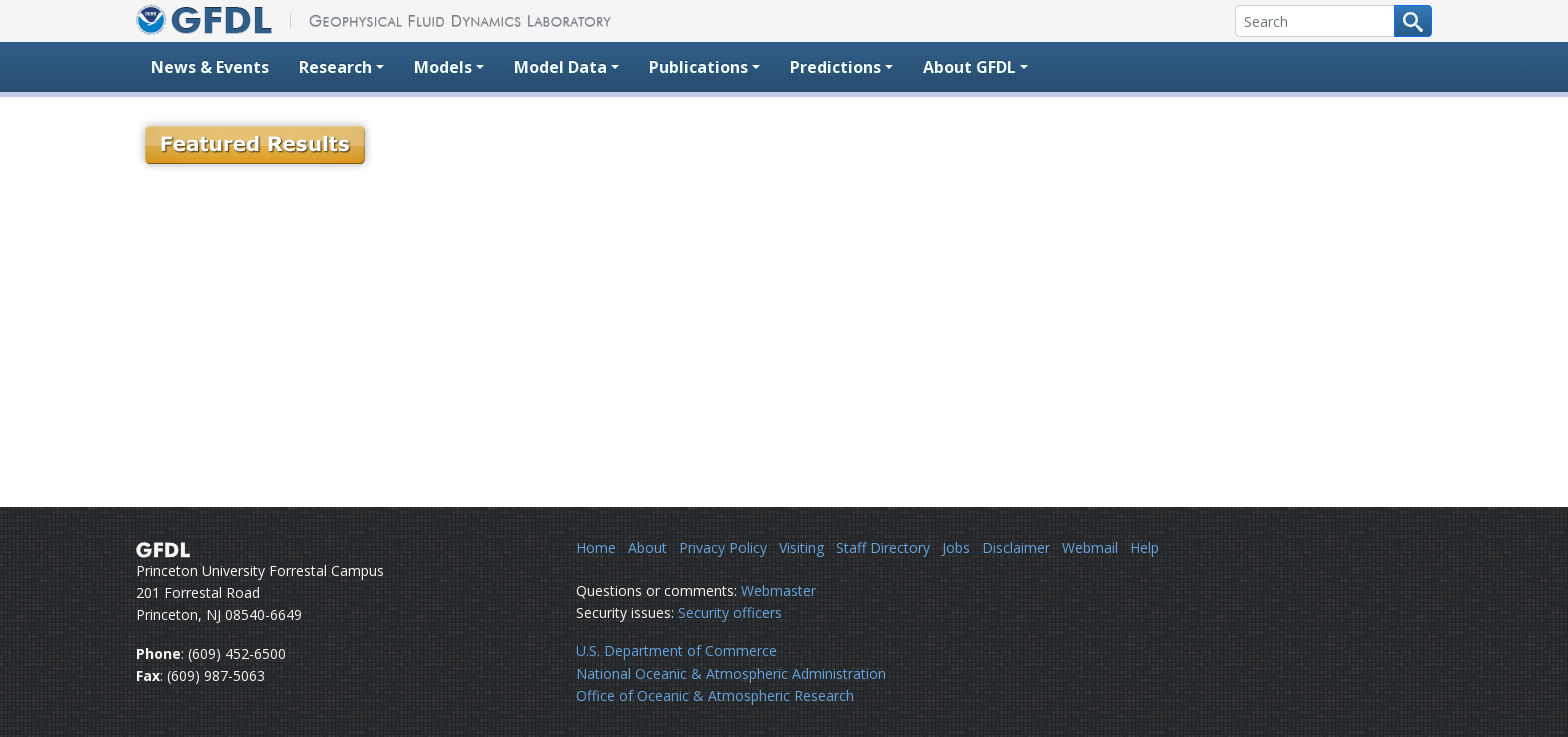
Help (1144, 547)
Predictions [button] (835, 67)
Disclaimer (1016, 547)
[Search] (1315, 21)
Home (596, 547)
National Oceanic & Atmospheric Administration (731, 673)
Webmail (1090, 547)
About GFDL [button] (969, 67)
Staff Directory (883, 547)
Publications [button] (698, 67)
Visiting (801, 547)
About (647, 547)
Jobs (956, 547)
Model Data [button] (560, 67)
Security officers (730, 612)
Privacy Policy (723, 547)
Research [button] (335, 67)
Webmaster (778, 590)
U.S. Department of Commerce (676, 650)
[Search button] (1413, 21)
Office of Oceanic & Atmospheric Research (715, 695)
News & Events (210, 67)
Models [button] (443, 67)
